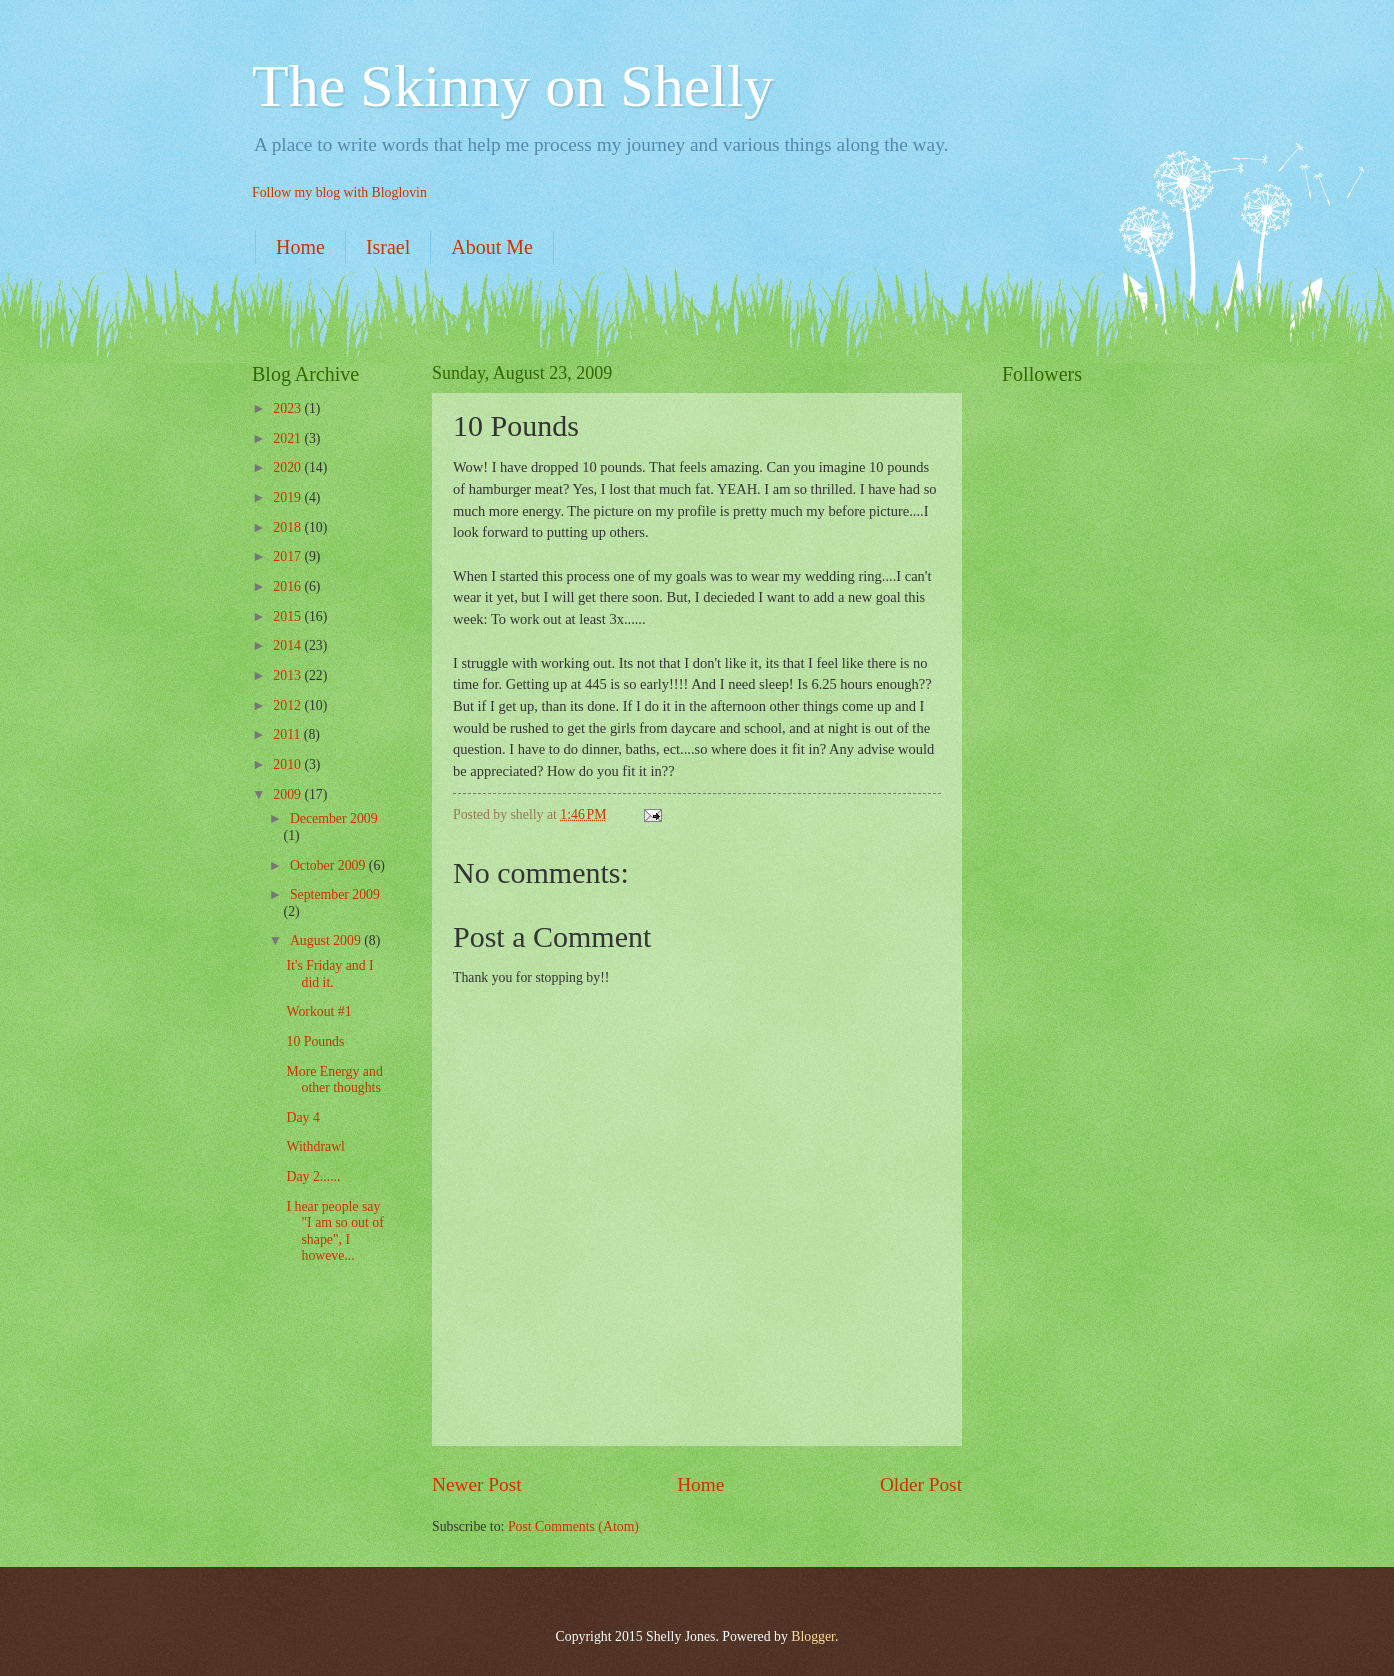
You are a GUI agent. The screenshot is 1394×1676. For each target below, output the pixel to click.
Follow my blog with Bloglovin (339, 192)
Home (300, 247)
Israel (388, 247)
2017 (288, 556)
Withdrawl (315, 1146)
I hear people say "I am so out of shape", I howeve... (334, 1231)
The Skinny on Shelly (513, 86)
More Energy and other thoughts (334, 1080)
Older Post (921, 1484)
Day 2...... (313, 1176)
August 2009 (327, 940)
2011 (288, 734)
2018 (288, 527)
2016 (288, 586)
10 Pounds (315, 1041)
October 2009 (329, 865)
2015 (288, 616)
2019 (288, 497)
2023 (288, 408)
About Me (492, 247)
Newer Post (477, 1484)
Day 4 (302, 1117)
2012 (288, 705)
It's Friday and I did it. (329, 974)
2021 (288, 438)
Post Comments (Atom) (573, 1526)
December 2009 (334, 818)
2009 (288, 794)
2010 (288, 764)
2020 (288, 467)
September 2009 (335, 894)
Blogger (813, 1636)
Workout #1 (318, 1011)
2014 (288, 645)
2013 (288, 675)
